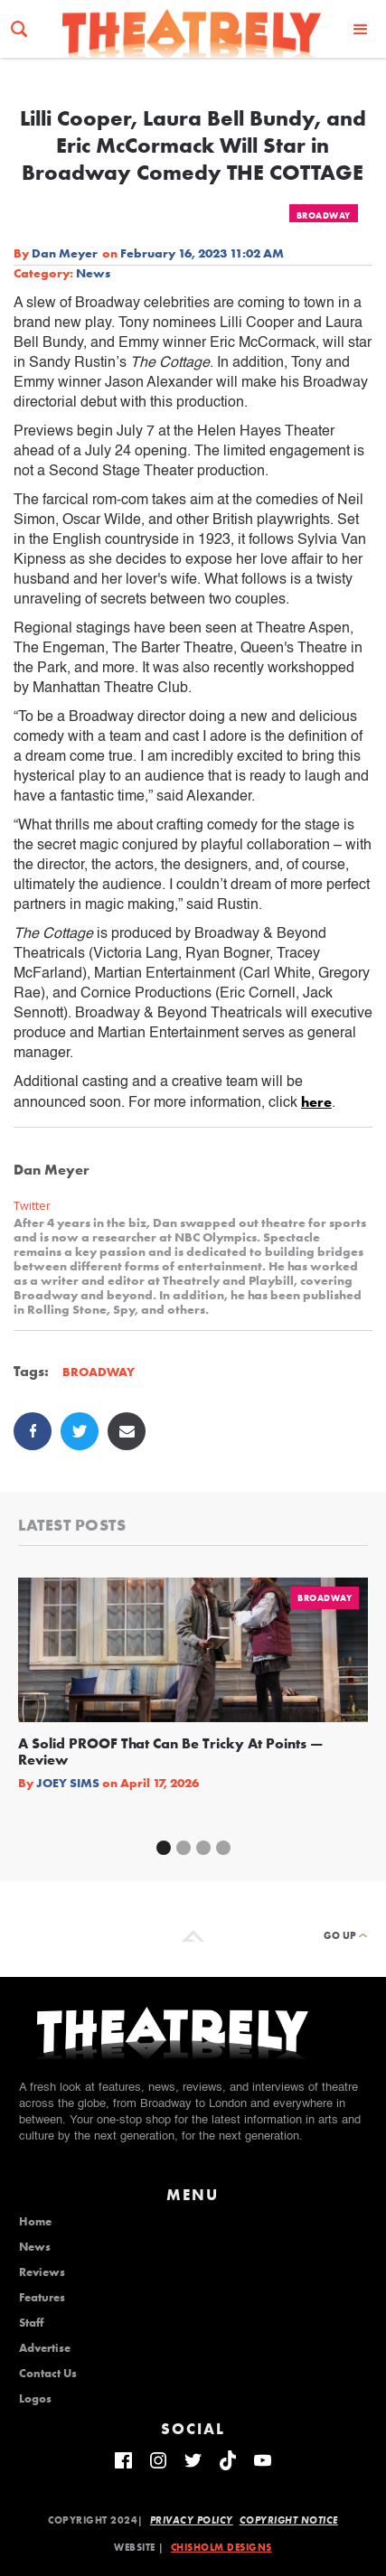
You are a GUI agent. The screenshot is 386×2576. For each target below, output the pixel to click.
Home (35, 2222)
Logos (35, 2399)
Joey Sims (67, 1782)
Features (42, 2297)
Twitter (32, 1205)
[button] (360, 28)
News (93, 273)
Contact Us (48, 2373)
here (316, 1101)
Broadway (324, 215)
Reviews (42, 2272)
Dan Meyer (65, 253)
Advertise (45, 2348)
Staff (31, 2323)
